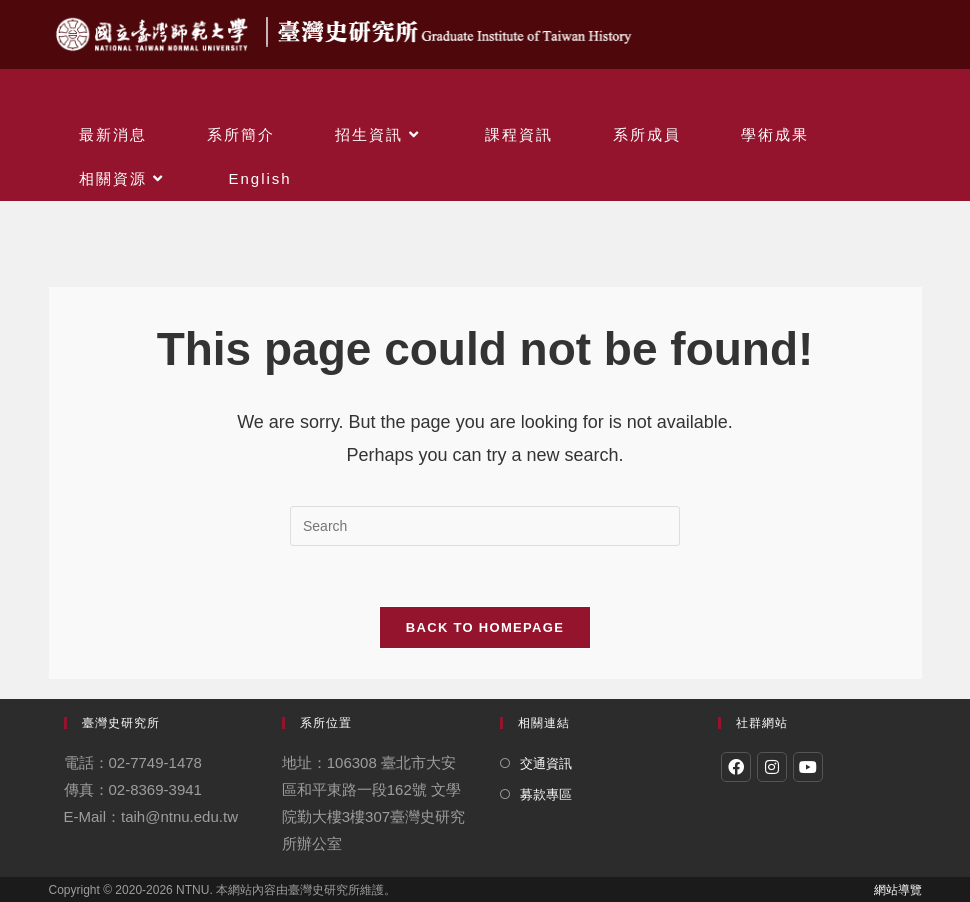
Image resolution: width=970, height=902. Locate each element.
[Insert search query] (485, 526)
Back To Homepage (485, 627)
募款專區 (546, 794)
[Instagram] (772, 767)
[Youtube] (808, 767)
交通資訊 (546, 763)
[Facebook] (736, 767)
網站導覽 (898, 890)
